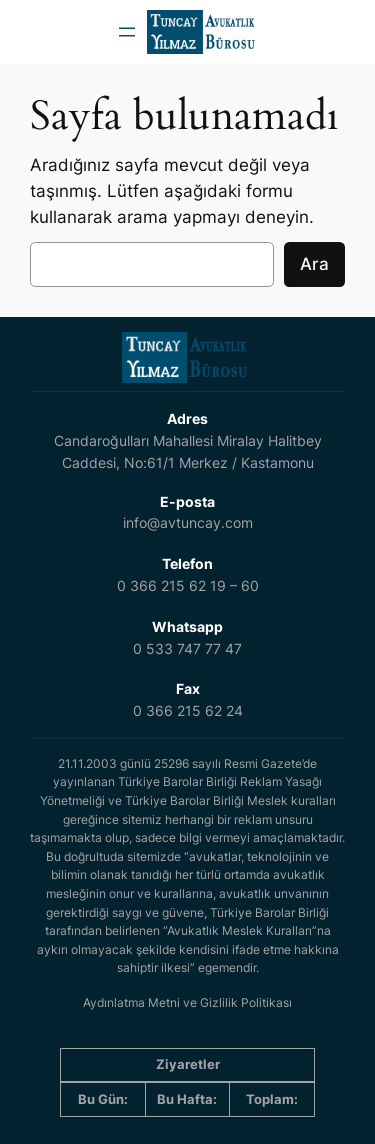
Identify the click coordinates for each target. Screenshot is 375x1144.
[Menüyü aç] (127, 32)
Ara (314, 264)
